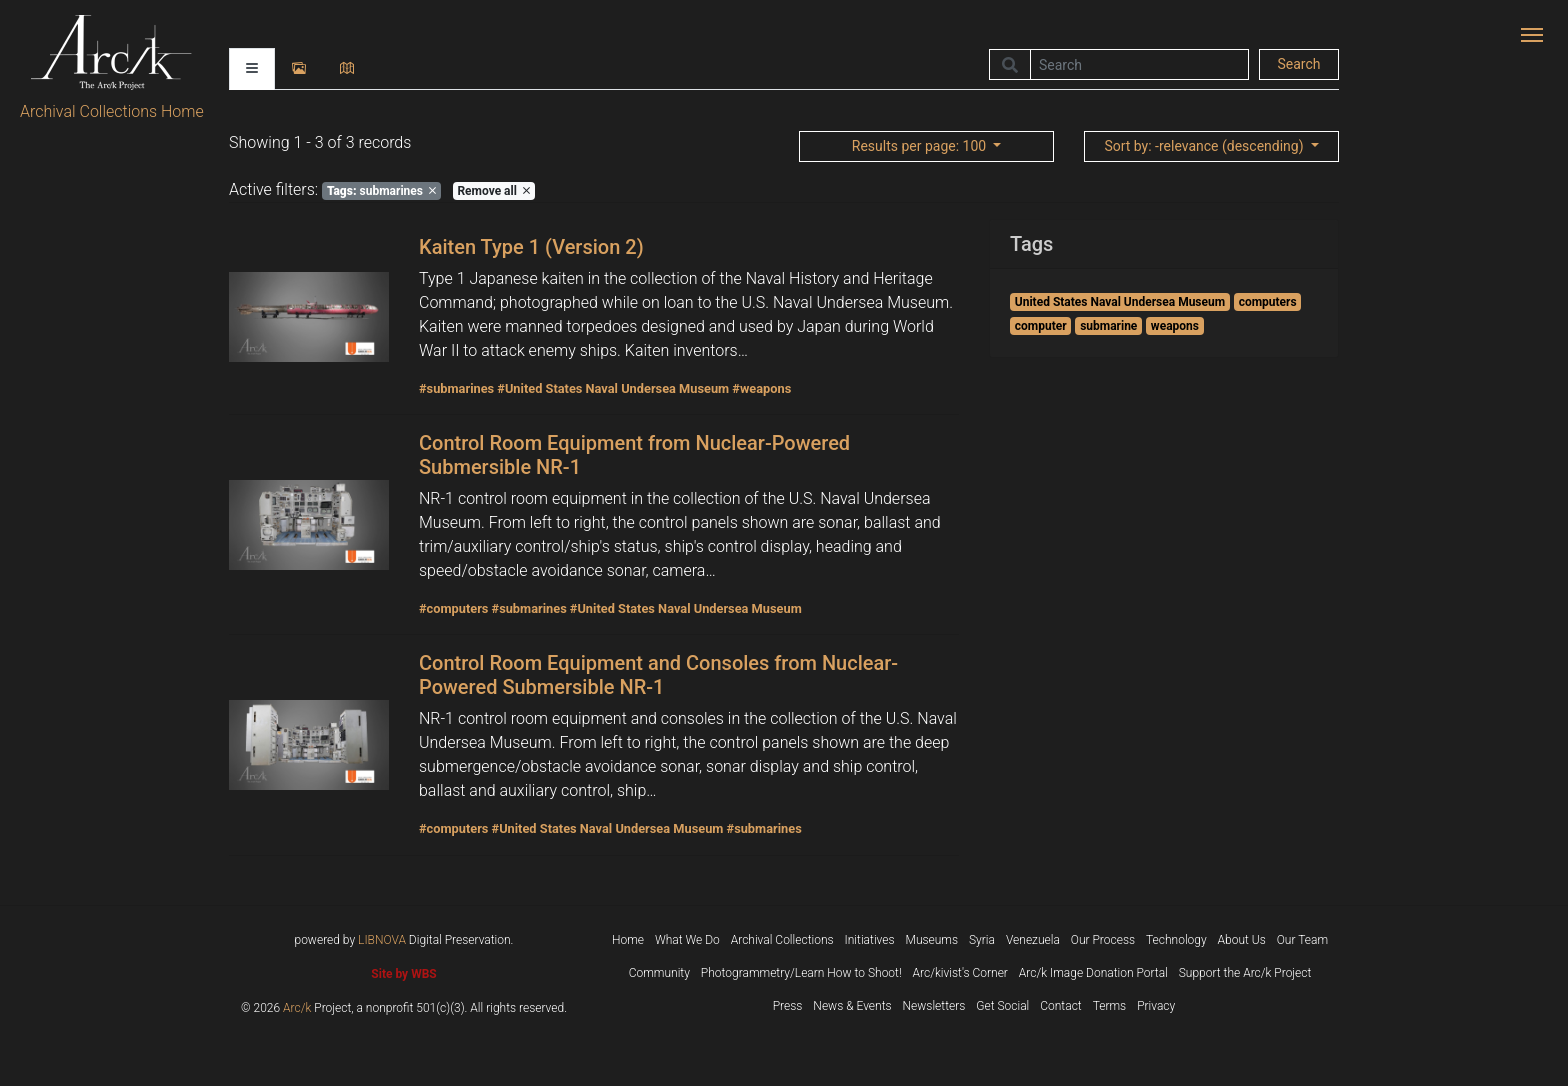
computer (1041, 326)
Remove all (493, 191)
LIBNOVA (382, 940)
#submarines (456, 388)
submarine (1108, 326)
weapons (1175, 326)
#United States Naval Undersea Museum (613, 388)
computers (1268, 302)
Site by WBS (403, 974)
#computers (453, 608)
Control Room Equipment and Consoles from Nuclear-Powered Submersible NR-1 (658, 675)
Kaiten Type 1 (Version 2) (531, 247)
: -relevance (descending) (1205, 146)
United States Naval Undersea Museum (1120, 302)
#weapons (761, 388)
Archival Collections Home (112, 111)
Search (1298, 64)
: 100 (921, 146)
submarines (381, 191)
